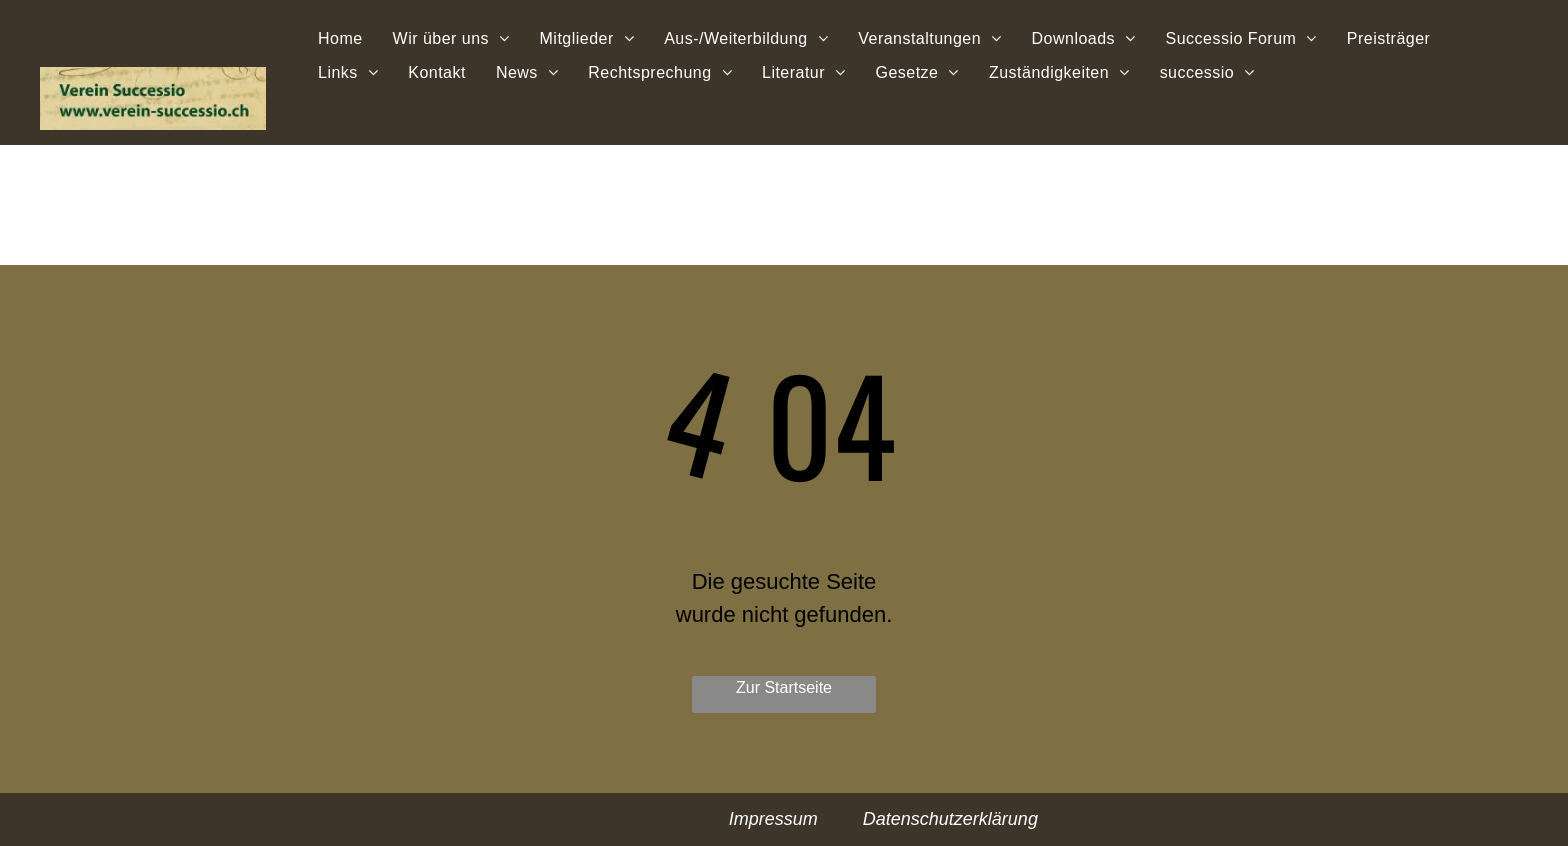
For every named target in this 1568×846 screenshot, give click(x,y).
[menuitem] (340, 38)
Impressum (773, 819)
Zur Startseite (784, 687)
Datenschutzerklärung (950, 819)
